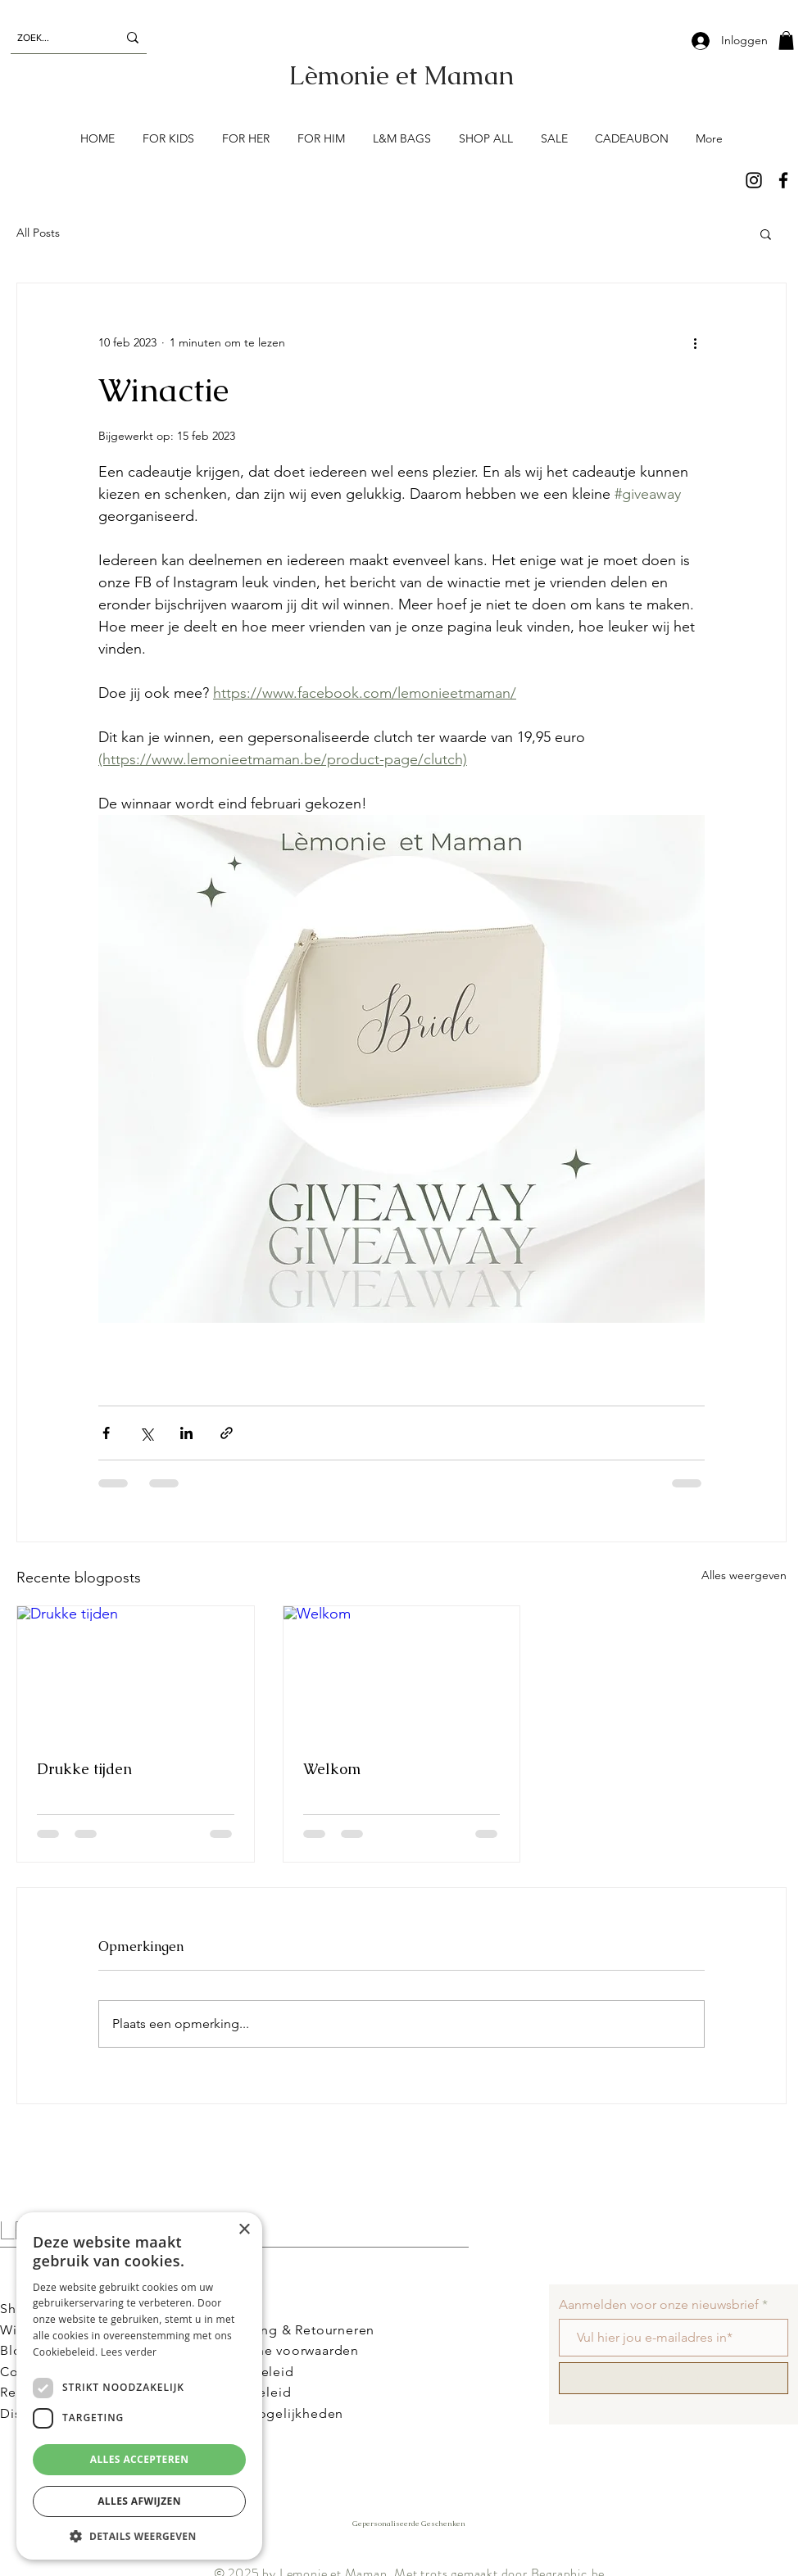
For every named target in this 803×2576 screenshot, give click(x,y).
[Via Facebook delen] (106, 1433)
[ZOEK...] (55, 37)
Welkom (332, 1768)
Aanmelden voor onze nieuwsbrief (659, 2304)
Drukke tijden (84, 1768)
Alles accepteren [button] (139, 2459)
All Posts (38, 232)
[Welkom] (402, 1672)
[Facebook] (783, 180)
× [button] (244, 2230)
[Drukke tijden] (135, 1672)
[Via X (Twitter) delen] (146, 1433)
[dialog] (139, 2386)
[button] (786, 40)
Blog (15, 2350)
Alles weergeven (744, 1575)
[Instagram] (753, 180)
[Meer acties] (695, 342)
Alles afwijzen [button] (139, 2501)
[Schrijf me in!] (673, 2378)
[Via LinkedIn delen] (186, 1433)
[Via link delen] (226, 1433)
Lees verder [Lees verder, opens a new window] (129, 2352)
